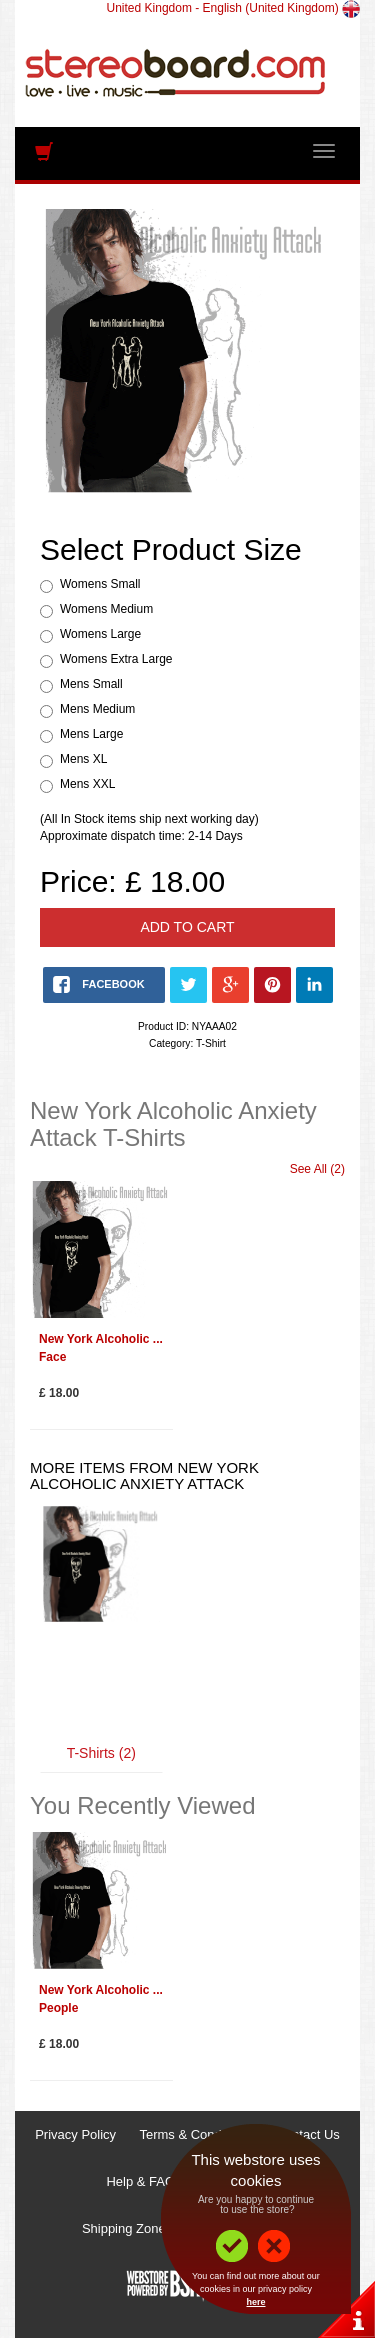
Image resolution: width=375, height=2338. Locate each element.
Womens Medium (106, 609)
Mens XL (83, 759)
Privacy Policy (75, 2134)
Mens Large (91, 734)
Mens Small (91, 684)
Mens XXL (87, 784)
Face (52, 1357)
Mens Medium (97, 709)
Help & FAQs (143, 2181)
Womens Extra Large (116, 659)
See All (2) (317, 1169)
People (58, 2008)
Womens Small (100, 584)
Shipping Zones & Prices (153, 2228)
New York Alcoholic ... (101, 1339)
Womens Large (100, 634)
